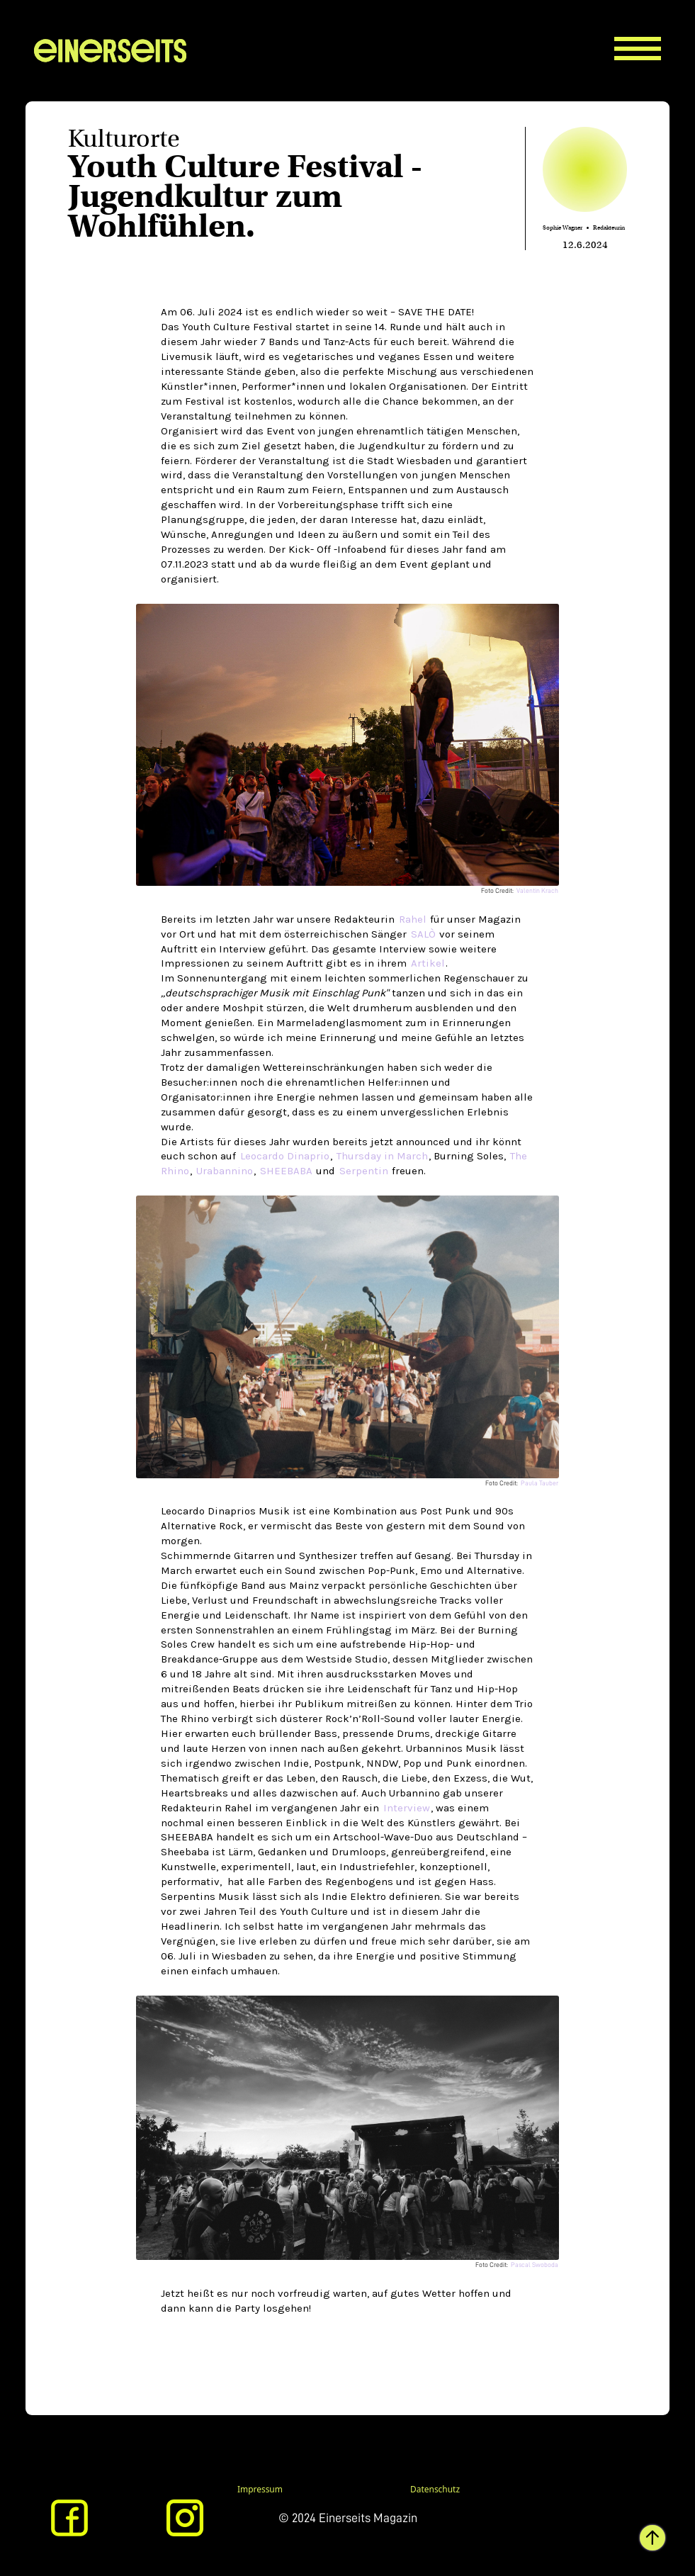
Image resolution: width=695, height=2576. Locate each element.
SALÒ (423, 934)
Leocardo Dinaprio (284, 1155)
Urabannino (224, 1170)
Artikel (428, 963)
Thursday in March (382, 1155)
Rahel (412, 919)
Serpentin (363, 1170)
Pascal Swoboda (534, 2264)
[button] (648, 36)
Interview (406, 1807)
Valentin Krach (537, 890)
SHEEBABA (287, 1170)
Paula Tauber (539, 1483)
